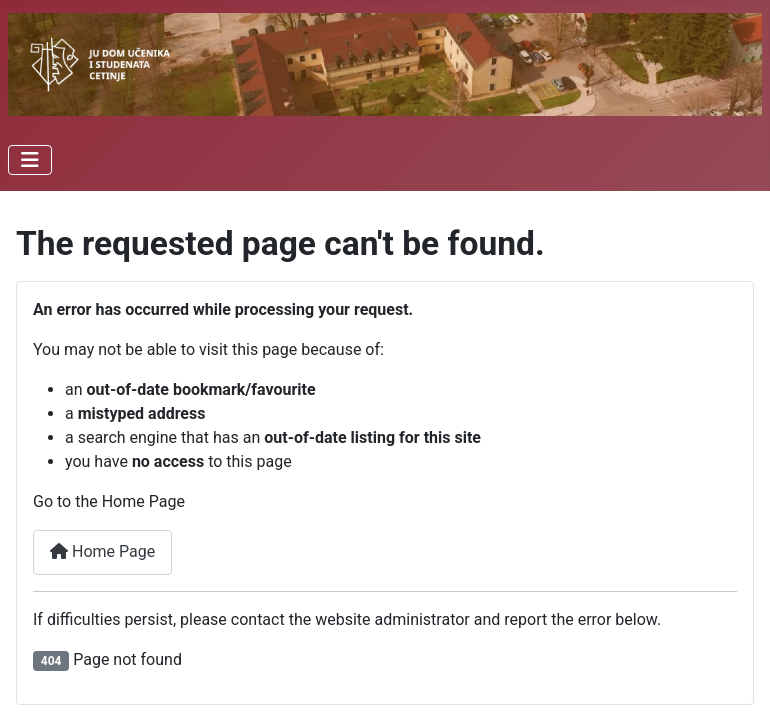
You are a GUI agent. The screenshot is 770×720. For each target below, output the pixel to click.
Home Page (102, 551)
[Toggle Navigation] (30, 160)
